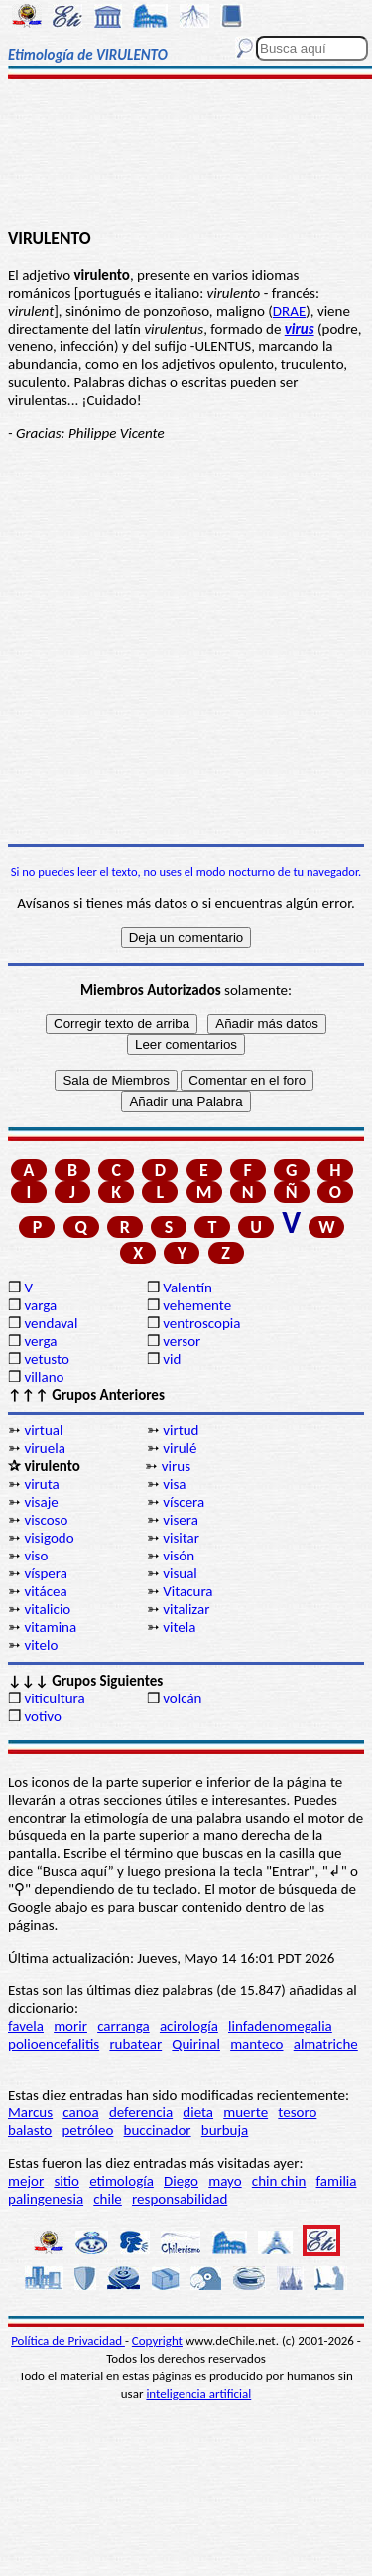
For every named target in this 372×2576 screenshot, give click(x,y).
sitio (66, 2181)
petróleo (87, 2130)
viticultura (54, 1698)
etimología (121, 2181)
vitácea (45, 1591)
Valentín (187, 1287)
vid (172, 1359)
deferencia (141, 2112)
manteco (256, 2044)
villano (43, 1377)
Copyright (157, 2340)
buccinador (157, 2130)
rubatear (135, 2044)
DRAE (289, 311)
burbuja (225, 2130)
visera (180, 1520)
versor (181, 1341)
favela (26, 2026)
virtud (180, 1430)
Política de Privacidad (68, 2340)
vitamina (50, 1627)
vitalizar (186, 1609)
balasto (30, 2130)
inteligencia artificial (198, 2393)
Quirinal (196, 2044)
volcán (182, 1698)
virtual (43, 1430)
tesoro (297, 2112)
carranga (123, 2026)
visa (174, 1484)
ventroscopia (201, 1323)
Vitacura (187, 1591)
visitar (181, 1538)
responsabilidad (179, 2199)
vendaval (50, 1323)
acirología (189, 2026)
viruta (41, 1484)
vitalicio (47, 1609)
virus (176, 1466)
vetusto (46, 1359)
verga (40, 1341)
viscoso (45, 1520)
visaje (41, 1502)
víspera (45, 1573)
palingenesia (45, 2199)
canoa (80, 2112)
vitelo (41, 1645)
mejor (26, 2181)
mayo (224, 2181)
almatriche (326, 2044)
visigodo (48, 1538)
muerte (245, 2112)
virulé (179, 1448)
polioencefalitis (53, 2044)
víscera (183, 1502)
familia (336, 2181)
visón (178, 1555)
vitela (179, 1627)
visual (180, 1573)
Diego (181, 2181)
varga (40, 1305)
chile (107, 2199)
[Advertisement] (186, 155)
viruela (44, 1448)
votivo (42, 1716)
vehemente (197, 1305)
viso (36, 1555)
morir (70, 2026)
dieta (198, 2112)
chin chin (279, 2181)
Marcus (30, 2112)
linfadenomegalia (280, 2026)
